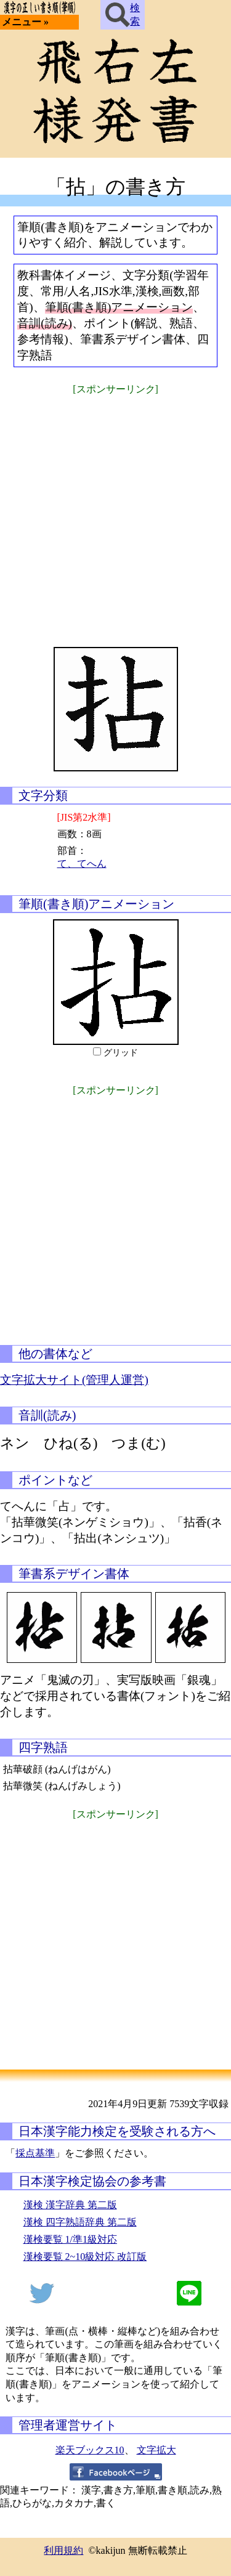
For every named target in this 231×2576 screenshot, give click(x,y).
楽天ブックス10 (89, 2450)
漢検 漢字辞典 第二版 (70, 2205)
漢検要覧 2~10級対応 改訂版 (85, 2256)
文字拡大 (156, 2450)
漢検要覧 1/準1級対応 (70, 2239)
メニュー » (25, 22)
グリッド (120, 1052)
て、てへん (82, 863)
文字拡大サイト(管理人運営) (74, 1379)
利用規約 (63, 2550)
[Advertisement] (115, 512)
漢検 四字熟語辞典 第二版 (80, 2222)
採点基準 (35, 2153)
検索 (122, 14)
